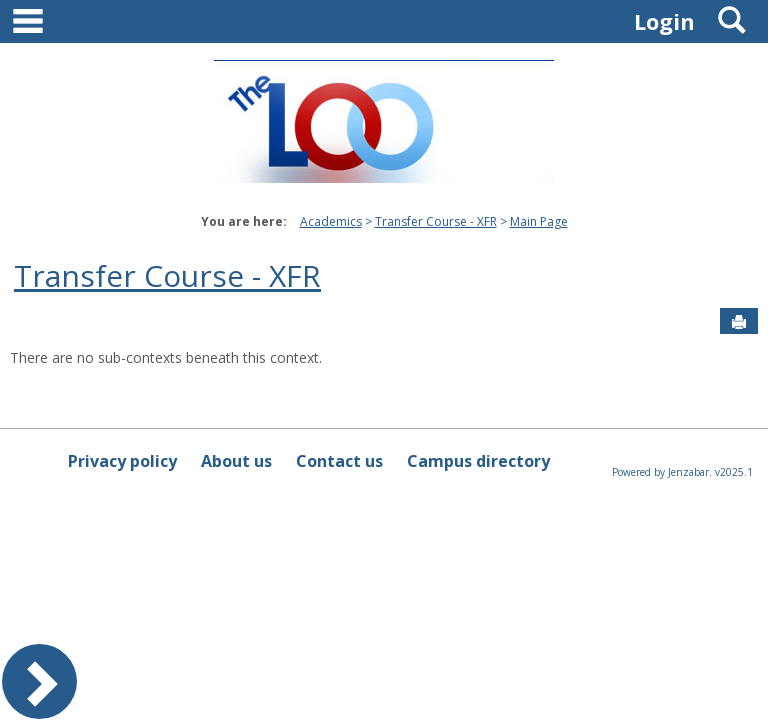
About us (236, 461)
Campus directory (478, 461)
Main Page (539, 221)
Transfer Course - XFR (436, 221)
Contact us (339, 461)
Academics (331, 221)
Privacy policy (122, 461)
